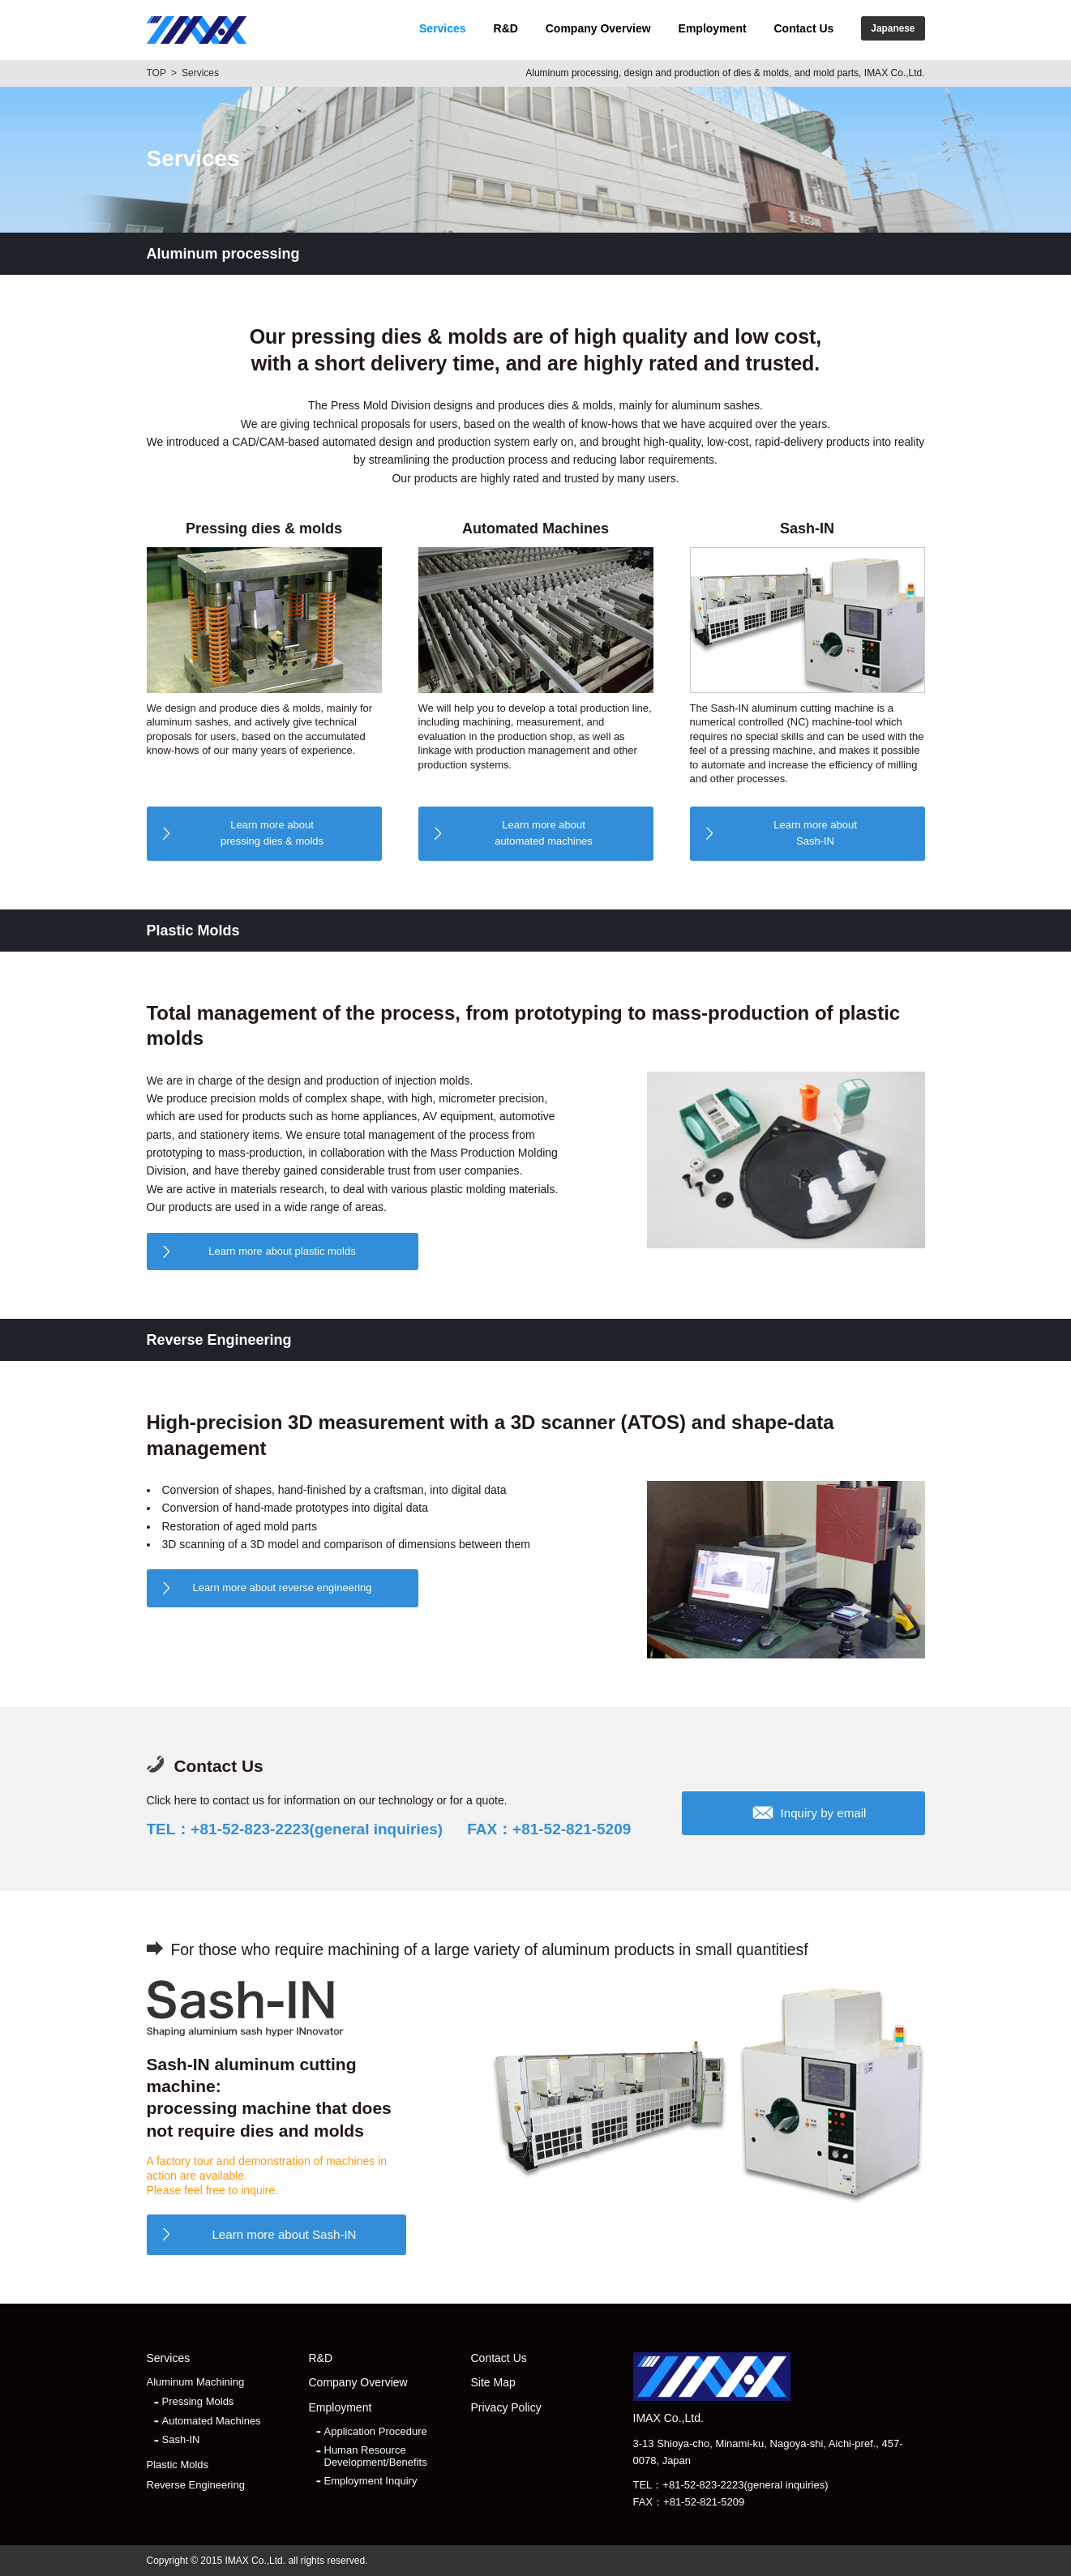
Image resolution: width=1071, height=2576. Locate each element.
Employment (713, 28)
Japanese (893, 28)
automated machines (544, 832)
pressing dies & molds (272, 832)
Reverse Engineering (196, 2485)
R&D (506, 28)
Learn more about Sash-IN (284, 2234)
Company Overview (598, 28)
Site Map (493, 2383)
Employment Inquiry (371, 2481)
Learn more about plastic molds (281, 1251)
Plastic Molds (178, 2465)
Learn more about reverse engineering (281, 1587)
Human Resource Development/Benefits (375, 2456)
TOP (156, 73)
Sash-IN (815, 832)
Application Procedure (375, 2431)
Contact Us (803, 28)
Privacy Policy (506, 2408)
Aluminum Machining (196, 2382)
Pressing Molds (198, 2401)
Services (442, 28)
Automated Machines (211, 2421)
